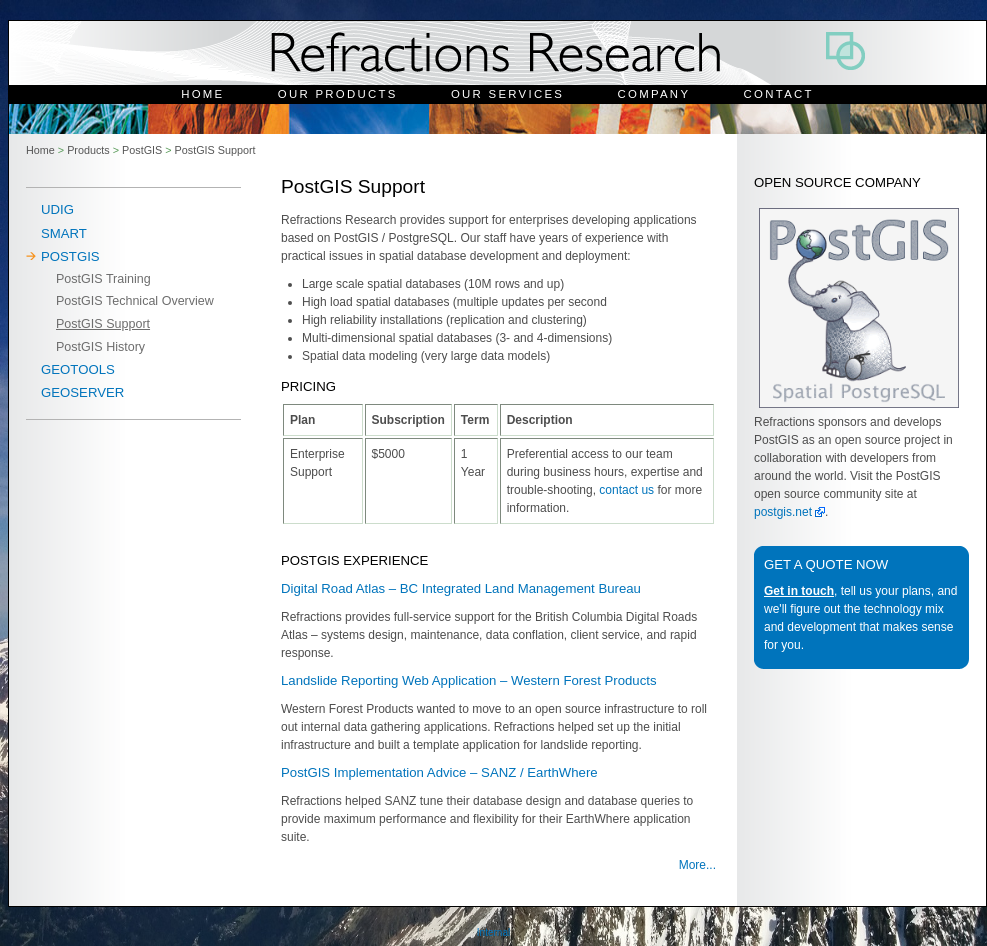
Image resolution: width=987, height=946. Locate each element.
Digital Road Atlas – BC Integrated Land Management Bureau (461, 588)
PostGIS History (100, 347)
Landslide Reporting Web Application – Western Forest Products (469, 680)
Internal (493, 932)
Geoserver (82, 392)
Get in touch (799, 591)
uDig (57, 209)
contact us (626, 490)
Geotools (78, 369)
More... (697, 865)
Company (654, 94)
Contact (779, 94)
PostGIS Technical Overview (135, 301)
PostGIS (142, 150)
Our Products (338, 94)
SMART (64, 233)
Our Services (507, 94)
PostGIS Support (215, 150)
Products (88, 150)
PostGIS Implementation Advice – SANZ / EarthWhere (439, 772)
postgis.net (783, 512)
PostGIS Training (103, 279)
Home (202, 94)
